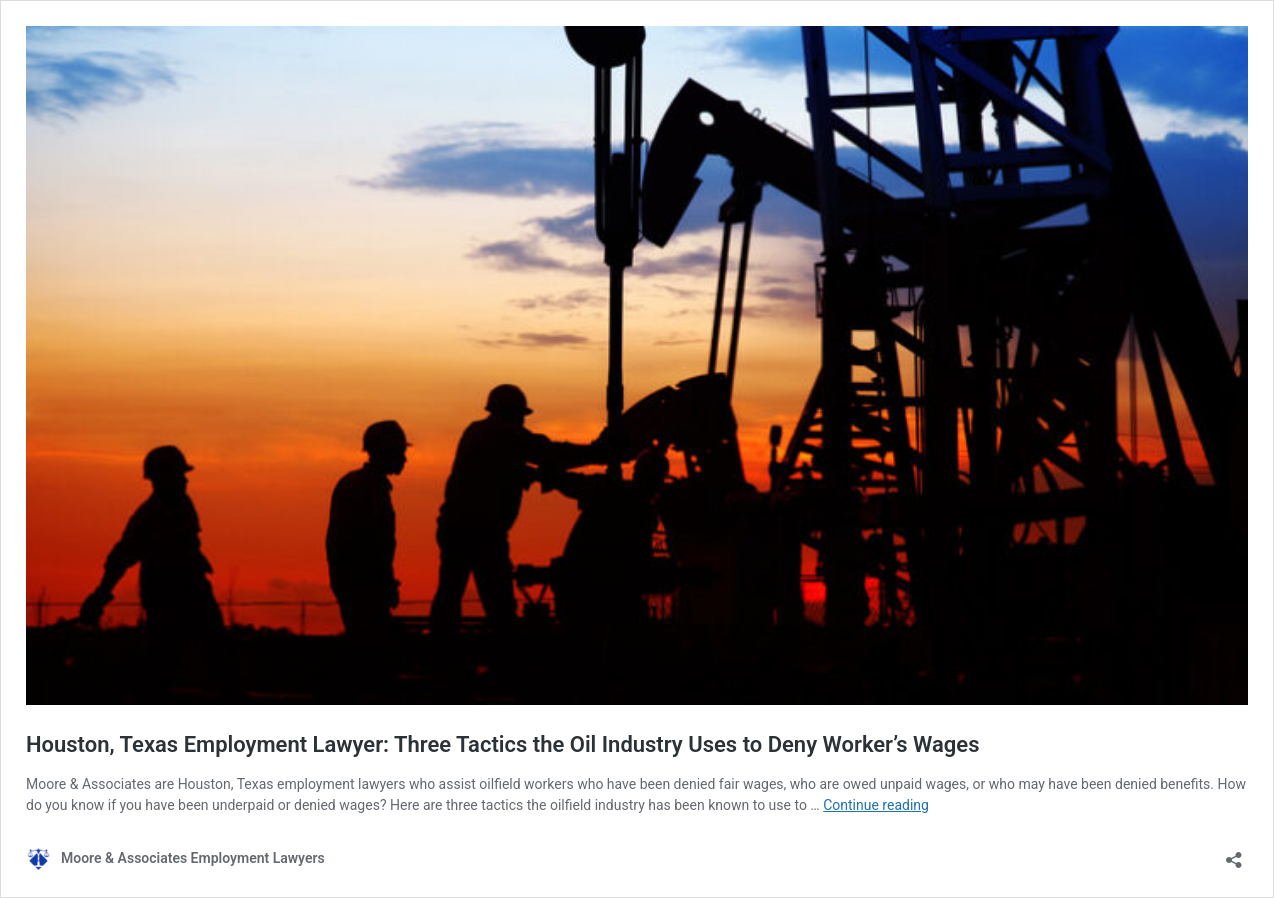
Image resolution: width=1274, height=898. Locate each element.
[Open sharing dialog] (1234, 853)
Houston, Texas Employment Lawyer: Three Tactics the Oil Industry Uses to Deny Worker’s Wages (502, 744)
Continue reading (876, 805)
